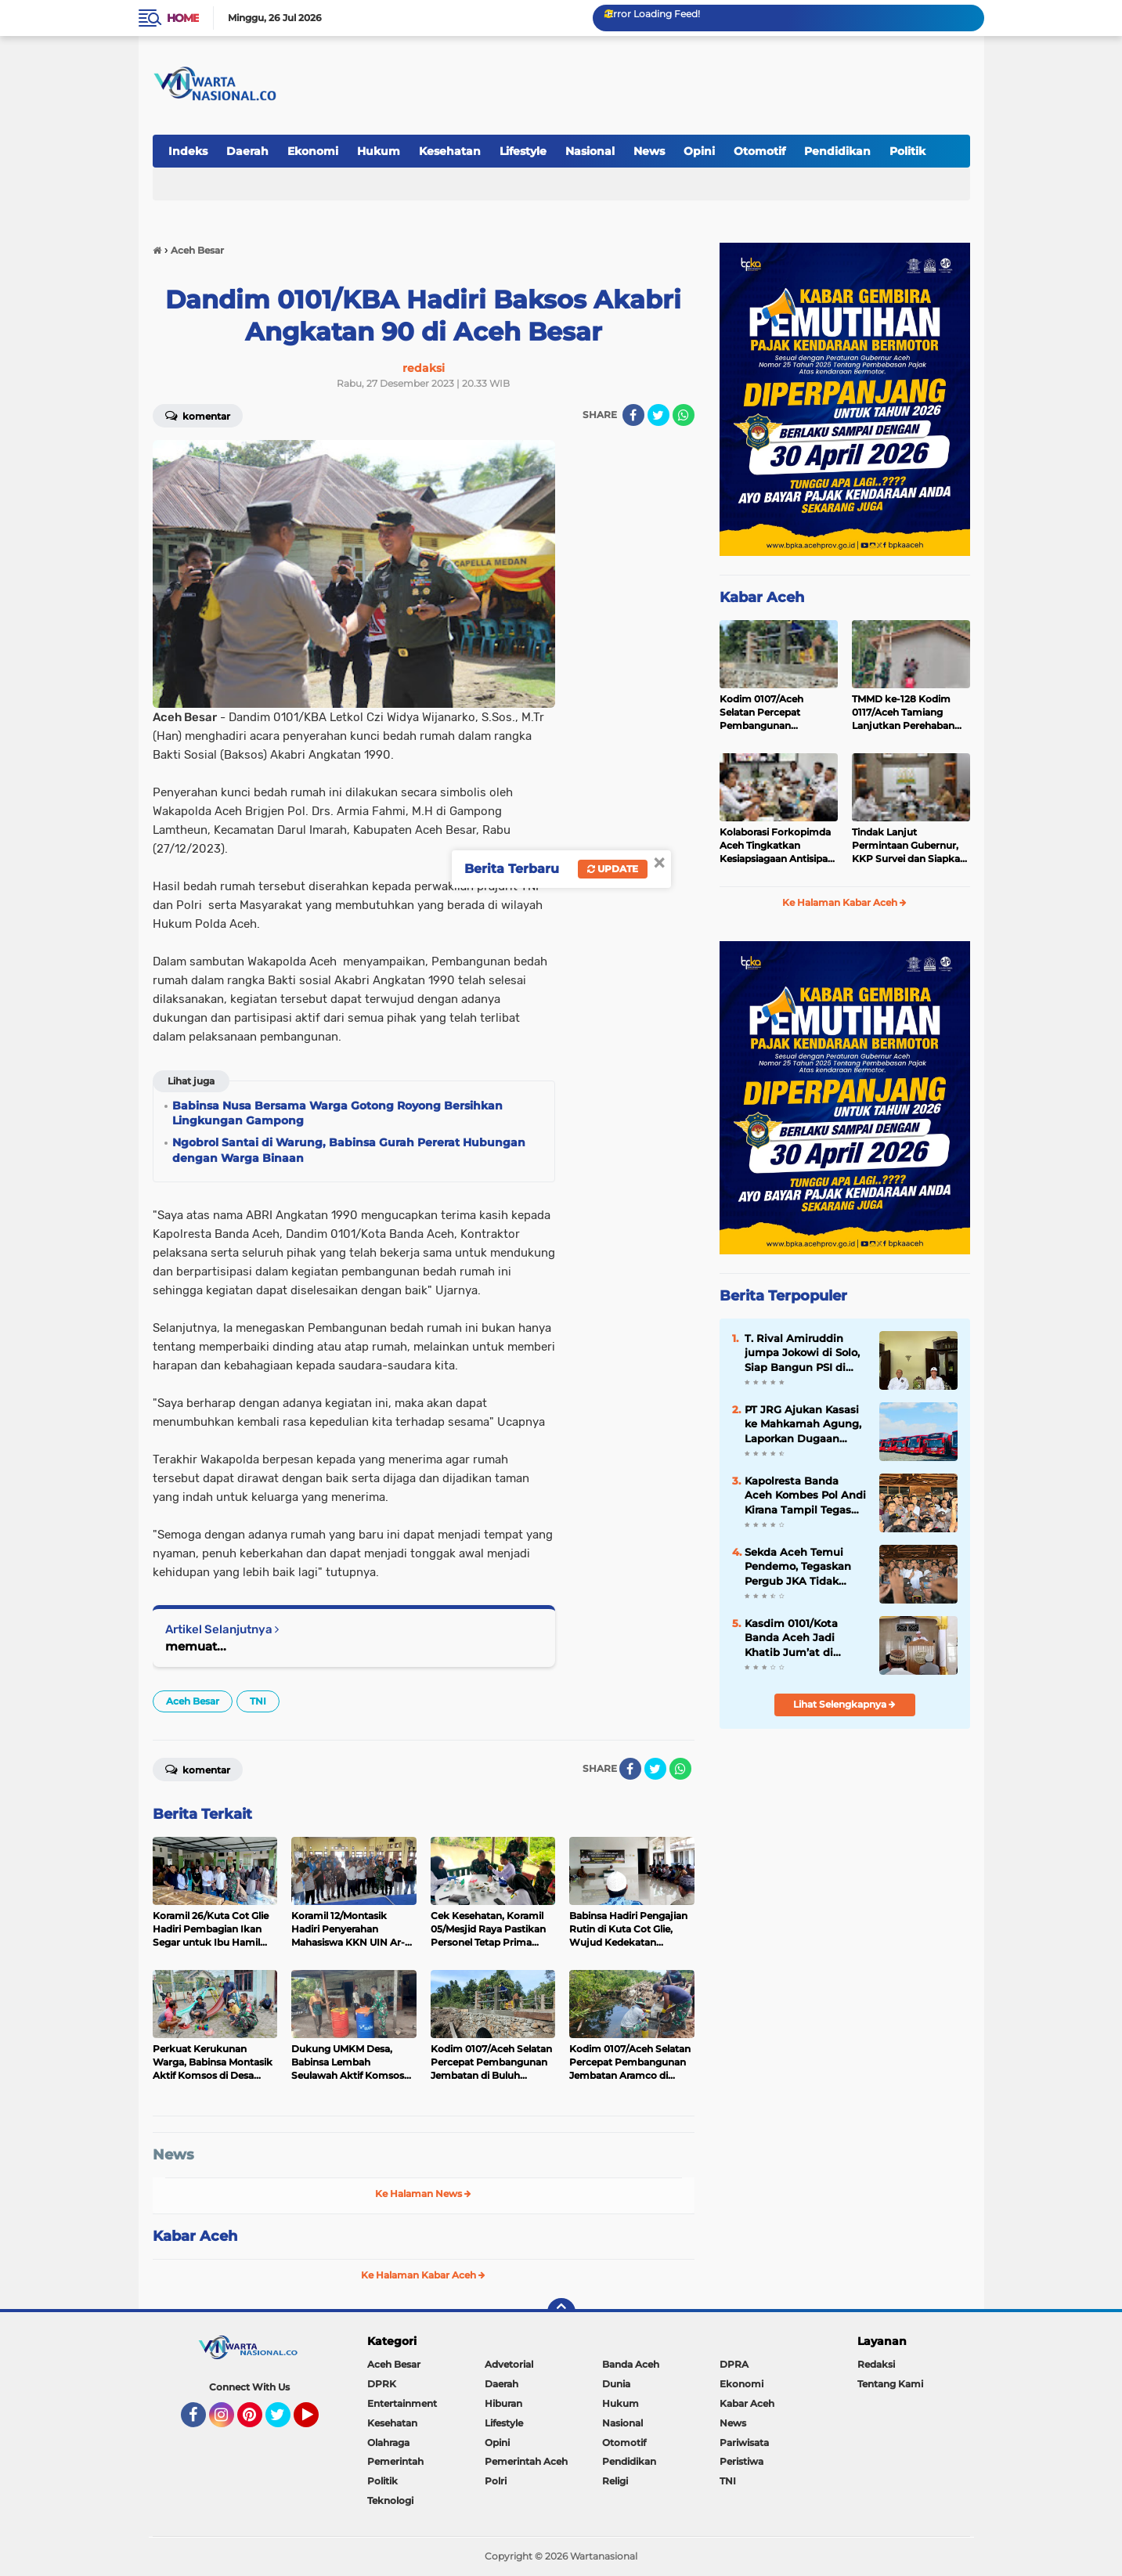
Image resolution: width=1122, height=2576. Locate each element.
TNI (258, 1701)
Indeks (187, 151)
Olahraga (388, 2442)
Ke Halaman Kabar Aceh (423, 2275)
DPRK (381, 2384)
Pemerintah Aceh (526, 2461)
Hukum (378, 151)
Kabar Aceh (195, 2236)
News (649, 151)
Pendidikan (837, 151)
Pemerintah (395, 2461)
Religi (615, 2481)
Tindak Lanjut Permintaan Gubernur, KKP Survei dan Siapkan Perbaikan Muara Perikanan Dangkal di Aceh (909, 845)
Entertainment (402, 2403)
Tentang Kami (890, 2384)
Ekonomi (312, 151)
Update (612, 869)
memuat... (195, 1646)
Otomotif (759, 151)
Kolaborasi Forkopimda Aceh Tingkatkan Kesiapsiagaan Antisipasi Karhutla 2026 (777, 845)
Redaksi (876, 2364)
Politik (907, 151)
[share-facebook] (633, 415)
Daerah (247, 151)
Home (183, 18)
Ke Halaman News (423, 2193)
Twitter (285, 2421)
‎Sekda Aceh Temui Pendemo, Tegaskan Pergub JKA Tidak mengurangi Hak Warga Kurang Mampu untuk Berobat (804, 1567)
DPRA (734, 2364)
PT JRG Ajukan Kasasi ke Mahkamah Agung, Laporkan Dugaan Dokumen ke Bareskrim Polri (803, 1424)
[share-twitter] (658, 415)
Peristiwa (741, 2461)
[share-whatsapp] (683, 415)
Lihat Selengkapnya (844, 1704)
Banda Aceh (630, 2364)
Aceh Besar (192, 1701)
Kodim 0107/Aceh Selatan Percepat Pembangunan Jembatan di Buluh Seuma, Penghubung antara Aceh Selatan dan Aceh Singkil (777, 712)
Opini (699, 151)
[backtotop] (561, 2312)
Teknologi (390, 2500)
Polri (496, 2481)
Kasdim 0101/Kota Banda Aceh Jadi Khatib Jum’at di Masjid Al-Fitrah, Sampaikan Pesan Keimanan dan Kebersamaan (792, 1638)
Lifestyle (523, 151)
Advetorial (509, 2364)
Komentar (197, 415)
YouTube (317, 2421)
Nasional (590, 151)
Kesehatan (450, 151)
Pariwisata (744, 2442)
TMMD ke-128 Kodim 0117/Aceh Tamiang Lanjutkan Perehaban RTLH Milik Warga (903, 712)
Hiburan (503, 2403)
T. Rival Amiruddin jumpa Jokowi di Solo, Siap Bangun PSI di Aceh (802, 1353)
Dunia (616, 2384)
